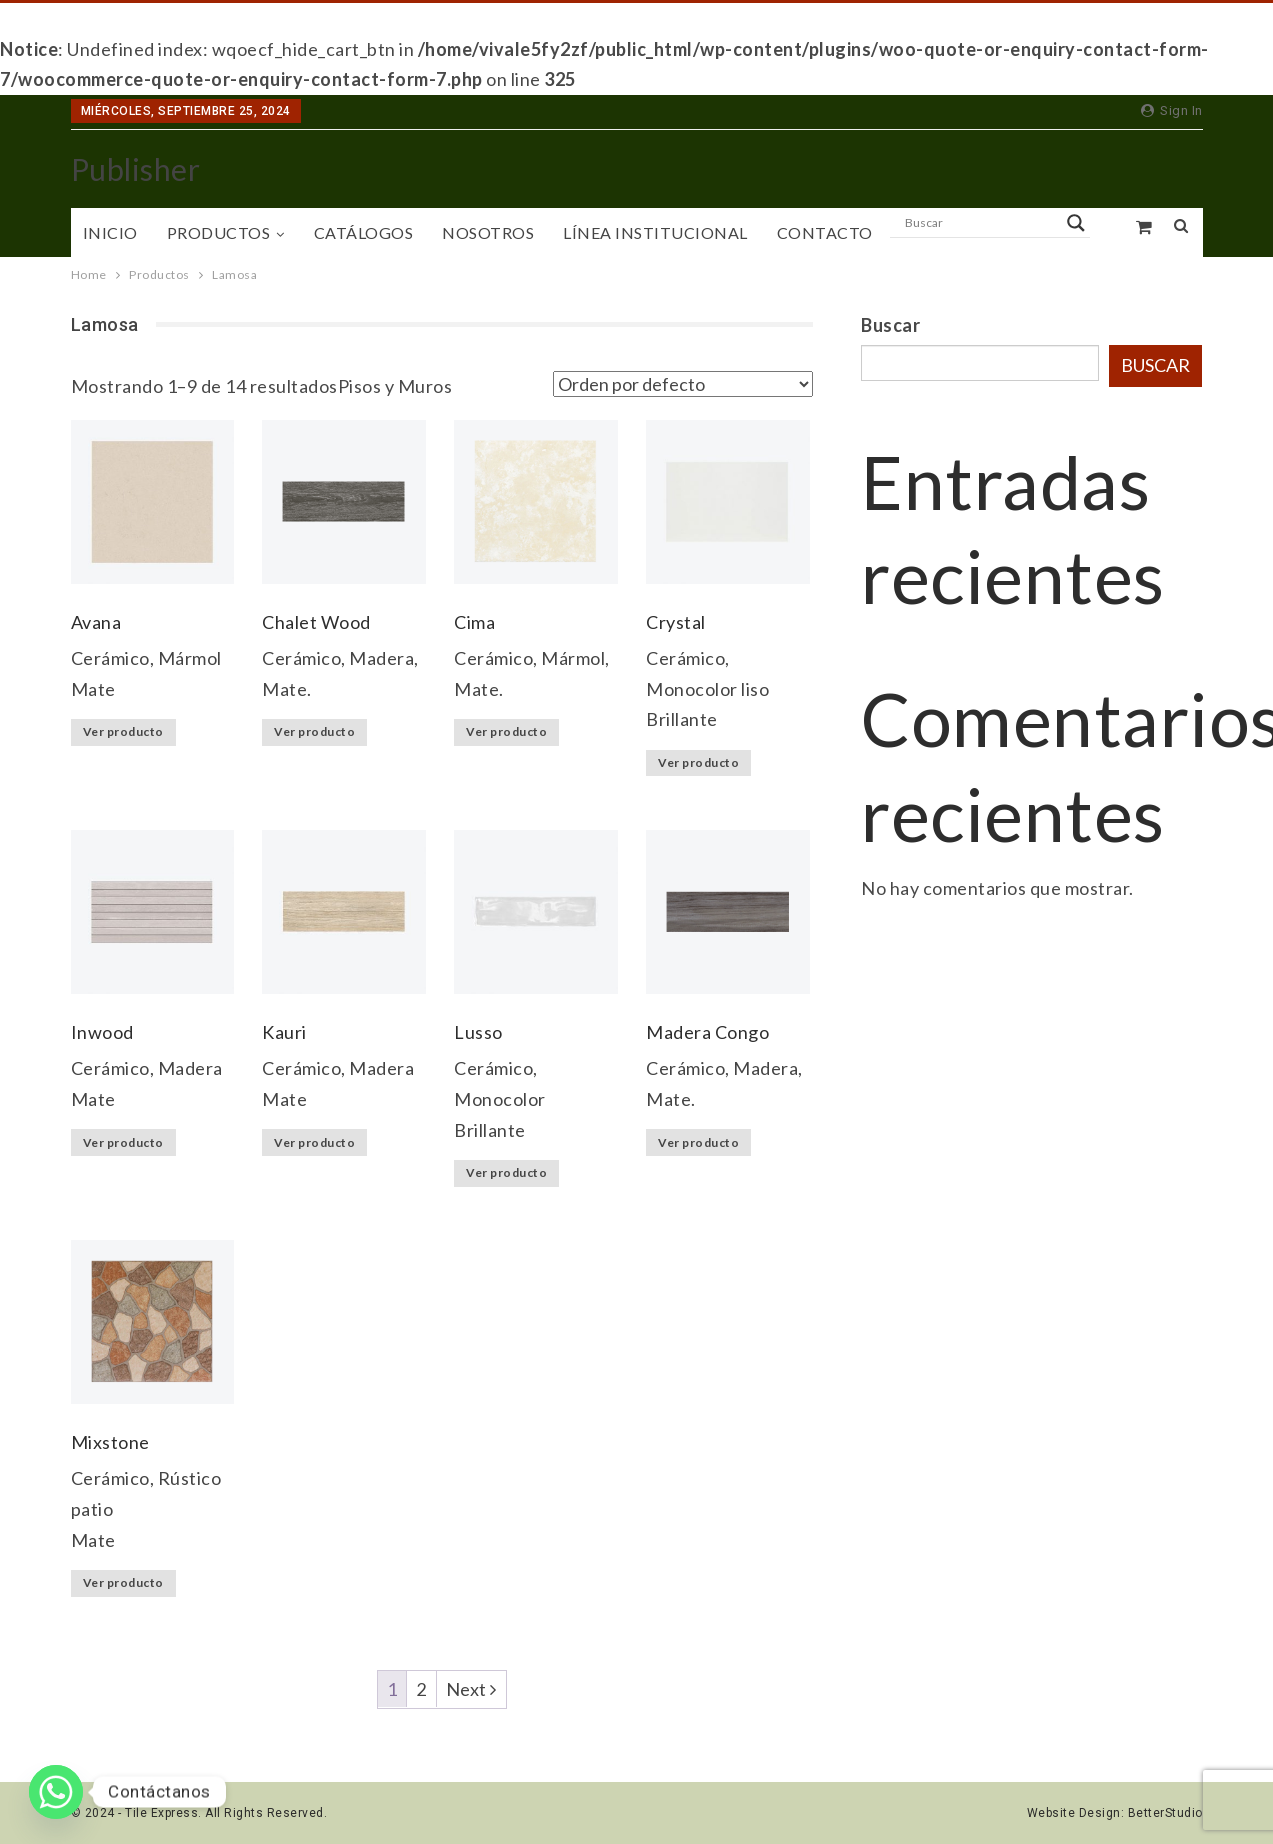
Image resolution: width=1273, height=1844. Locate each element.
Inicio (110, 232)
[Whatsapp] (56, 1792)
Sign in (1172, 110)
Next (471, 1689)
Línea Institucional (655, 232)
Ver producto (123, 731)
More (927, 232)
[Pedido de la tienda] (683, 384)
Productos (219, 232)
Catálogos (364, 232)
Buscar (890, 325)
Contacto (825, 232)
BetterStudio (1165, 1813)
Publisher (136, 169)
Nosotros (488, 232)
